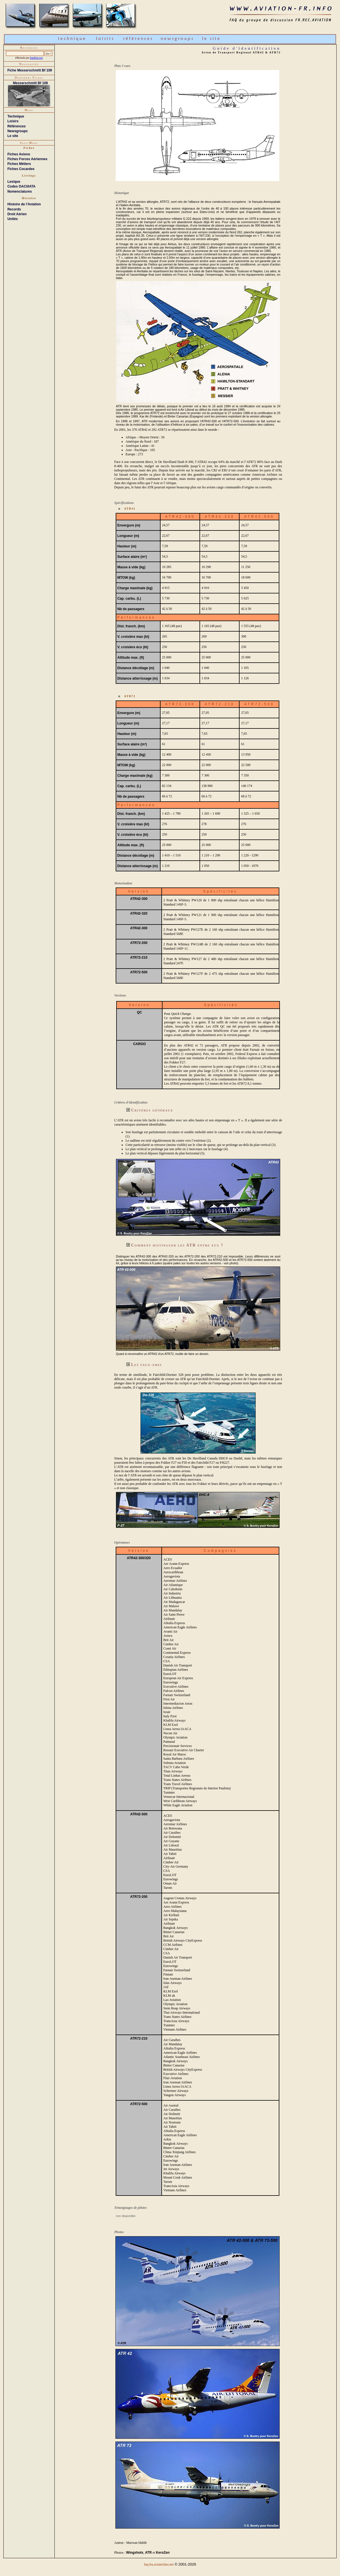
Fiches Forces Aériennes (27, 159)
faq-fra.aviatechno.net (159, 2564)
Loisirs (12, 121)
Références (16, 126)
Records (14, 209)
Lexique (13, 182)
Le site (12, 136)
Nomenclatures (19, 191)
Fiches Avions (18, 154)
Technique (15, 116)
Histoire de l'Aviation (24, 204)
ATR (148, 2553)
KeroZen (163, 2553)
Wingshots (134, 2553)
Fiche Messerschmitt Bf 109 (29, 70)
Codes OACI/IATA (21, 186)
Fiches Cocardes (20, 169)
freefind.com (36, 57)
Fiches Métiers (19, 164)
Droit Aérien (17, 214)
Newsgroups (17, 131)
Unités (12, 219)
